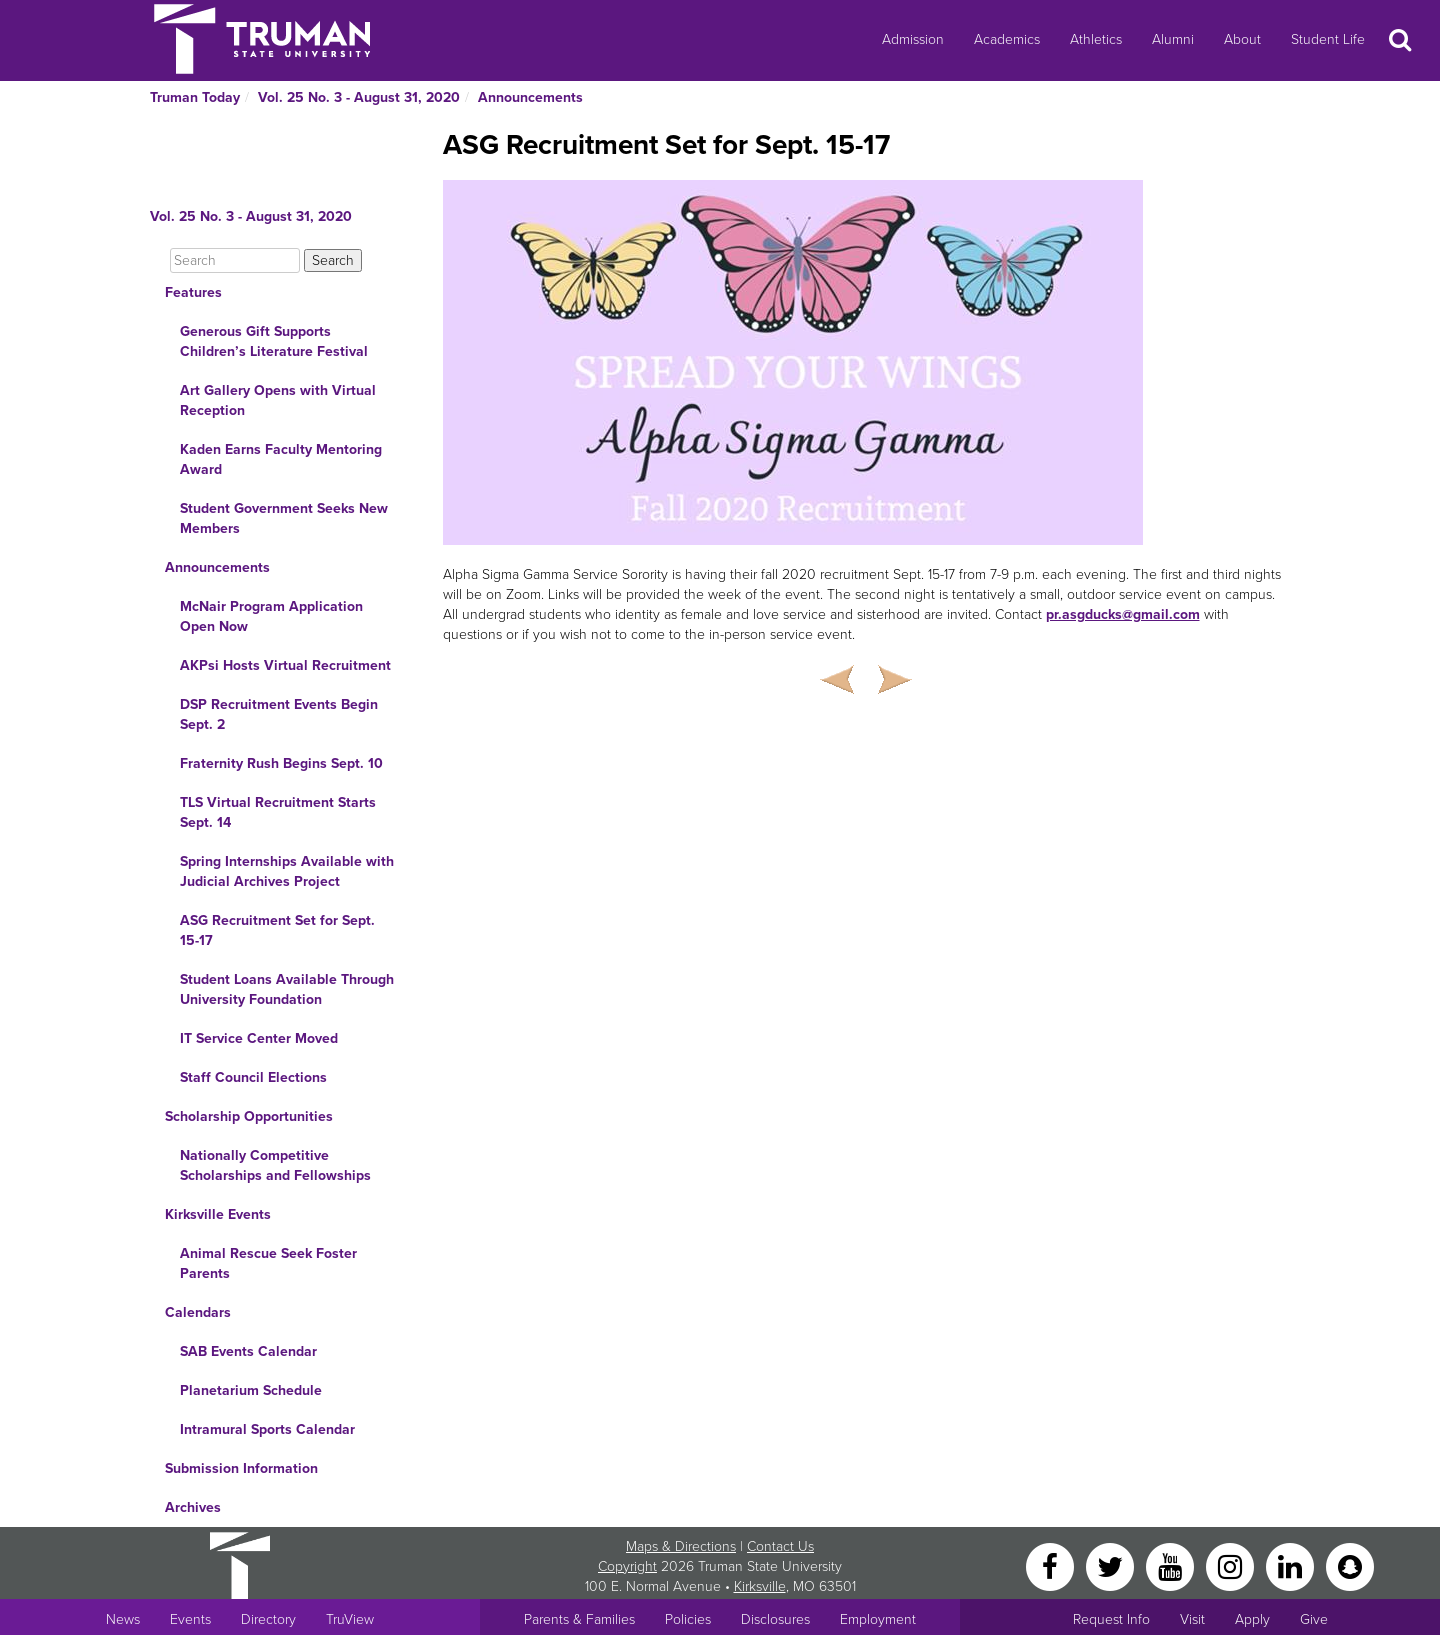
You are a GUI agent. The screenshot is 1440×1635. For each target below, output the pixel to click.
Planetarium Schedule (251, 1390)
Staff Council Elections (253, 1077)
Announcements (530, 97)
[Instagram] (1232, 1565)
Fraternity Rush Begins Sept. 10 (281, 763)
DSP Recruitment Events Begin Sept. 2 (279, 714)
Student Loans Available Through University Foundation (287, 989)
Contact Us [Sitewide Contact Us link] (780, 1546)
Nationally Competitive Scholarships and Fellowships (275, 1165)
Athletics (1096, 39)
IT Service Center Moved (259, 1038)
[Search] (235, 260)
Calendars (198, 1312)
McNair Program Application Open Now (271, 616)
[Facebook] (1052, 1565)
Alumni (1173, 39)
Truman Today (195, 97)
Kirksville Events (218, 1214)
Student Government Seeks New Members (284, 518)
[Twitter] (1112, 1565)
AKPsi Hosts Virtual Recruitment (285, 665)
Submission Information (241, 1468)
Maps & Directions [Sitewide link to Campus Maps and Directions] (681, 1546)
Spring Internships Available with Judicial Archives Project (287, 871)
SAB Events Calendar (248, 1351)
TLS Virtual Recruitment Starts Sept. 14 (278, 812)
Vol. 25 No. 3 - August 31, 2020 (359, 97)
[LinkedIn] (1292, 1565)
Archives (193, 1507)
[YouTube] (1172, 1565)
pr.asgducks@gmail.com (1123, 614)
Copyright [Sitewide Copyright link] (627, 1566)
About (1242, 39)
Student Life (1328, 39)
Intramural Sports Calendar (267, 1429)
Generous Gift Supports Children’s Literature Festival (274, 341)
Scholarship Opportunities (249, 1116)
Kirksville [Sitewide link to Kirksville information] (760, 1586)
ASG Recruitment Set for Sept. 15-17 (277, 930)
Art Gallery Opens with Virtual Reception (278, 400)
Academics (1007, 39)
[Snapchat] (1350, 1565)
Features (193, 292)
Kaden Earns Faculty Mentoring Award (281, 459)
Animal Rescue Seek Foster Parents (268, 1263)
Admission (913, 39)
